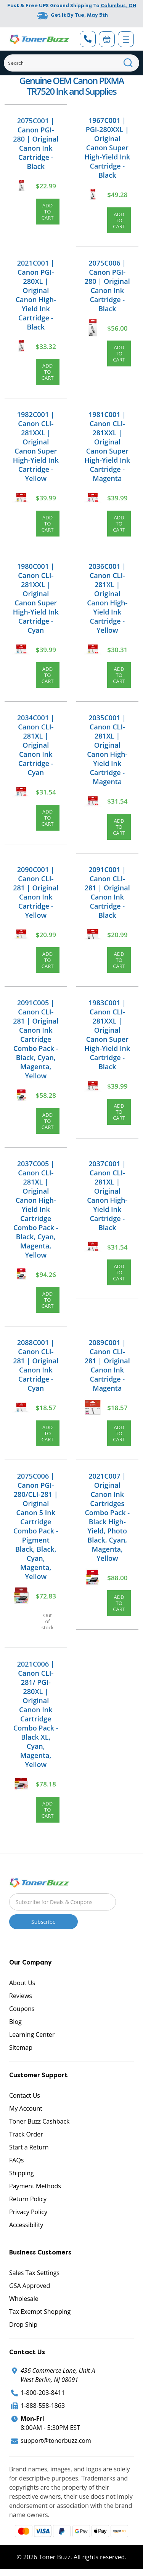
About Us (22, 1983)
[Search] (71, 63)
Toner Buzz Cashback (39, 2121)
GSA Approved (29, 2285)
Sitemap (20, 2047)
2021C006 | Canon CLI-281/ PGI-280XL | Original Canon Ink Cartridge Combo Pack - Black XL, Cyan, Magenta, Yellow (35, 1714)
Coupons (21, 2008)
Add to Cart (48, 211)
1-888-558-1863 (43, 2405)
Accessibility (26, 2225)
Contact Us (24, 2095)
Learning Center (32, 2034)
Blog (15, 2021)
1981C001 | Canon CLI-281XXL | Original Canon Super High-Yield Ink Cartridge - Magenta (107, 446)
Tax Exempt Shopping (40, 2311)
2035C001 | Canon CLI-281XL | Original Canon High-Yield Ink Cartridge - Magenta (107, 749)
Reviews (20, 1996)
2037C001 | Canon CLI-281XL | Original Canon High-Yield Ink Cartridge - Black (107, 1195)
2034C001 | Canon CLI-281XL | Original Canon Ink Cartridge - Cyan (36, 745)
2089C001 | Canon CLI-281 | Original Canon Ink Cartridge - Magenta (107, 1365)
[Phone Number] (88, 39)
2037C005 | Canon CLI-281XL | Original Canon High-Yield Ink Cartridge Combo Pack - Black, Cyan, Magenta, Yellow (35, 1209)
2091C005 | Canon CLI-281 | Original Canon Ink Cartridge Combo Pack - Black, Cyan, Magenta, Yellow (35, 1039)
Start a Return (29, 2147)
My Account (25, 2108)
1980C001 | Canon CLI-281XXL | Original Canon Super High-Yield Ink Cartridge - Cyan (36, 598)
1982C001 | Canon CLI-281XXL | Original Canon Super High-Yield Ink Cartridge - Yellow (36, 446)
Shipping (21, 2173)
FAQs (16, 2160)
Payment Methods (35, 2186)
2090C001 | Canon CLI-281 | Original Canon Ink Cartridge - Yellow (35, 892)
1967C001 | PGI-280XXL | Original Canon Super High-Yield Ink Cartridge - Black (107, 148)
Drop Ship (23, 2324)
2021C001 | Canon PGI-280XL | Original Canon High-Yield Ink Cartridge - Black (36, 294)
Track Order (26, 2134)
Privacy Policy (28, 2212)
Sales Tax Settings (34, 2273)
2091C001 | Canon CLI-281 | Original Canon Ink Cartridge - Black (107, 892)
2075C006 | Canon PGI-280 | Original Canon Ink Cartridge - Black (107, 285)
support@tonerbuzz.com (56, 2440)
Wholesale (24, 2298)
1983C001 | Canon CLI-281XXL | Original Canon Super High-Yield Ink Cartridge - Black (107, 1034)
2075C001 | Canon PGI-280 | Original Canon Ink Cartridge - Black (35, 143)
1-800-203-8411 (43, 2392)
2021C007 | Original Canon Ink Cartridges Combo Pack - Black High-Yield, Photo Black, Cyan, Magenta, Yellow (107, 1517)
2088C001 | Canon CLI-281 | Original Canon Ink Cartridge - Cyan (35, 1365)
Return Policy (28, 2199)
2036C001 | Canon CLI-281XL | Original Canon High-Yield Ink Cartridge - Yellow (107, 598)
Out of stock (48, 1621)
